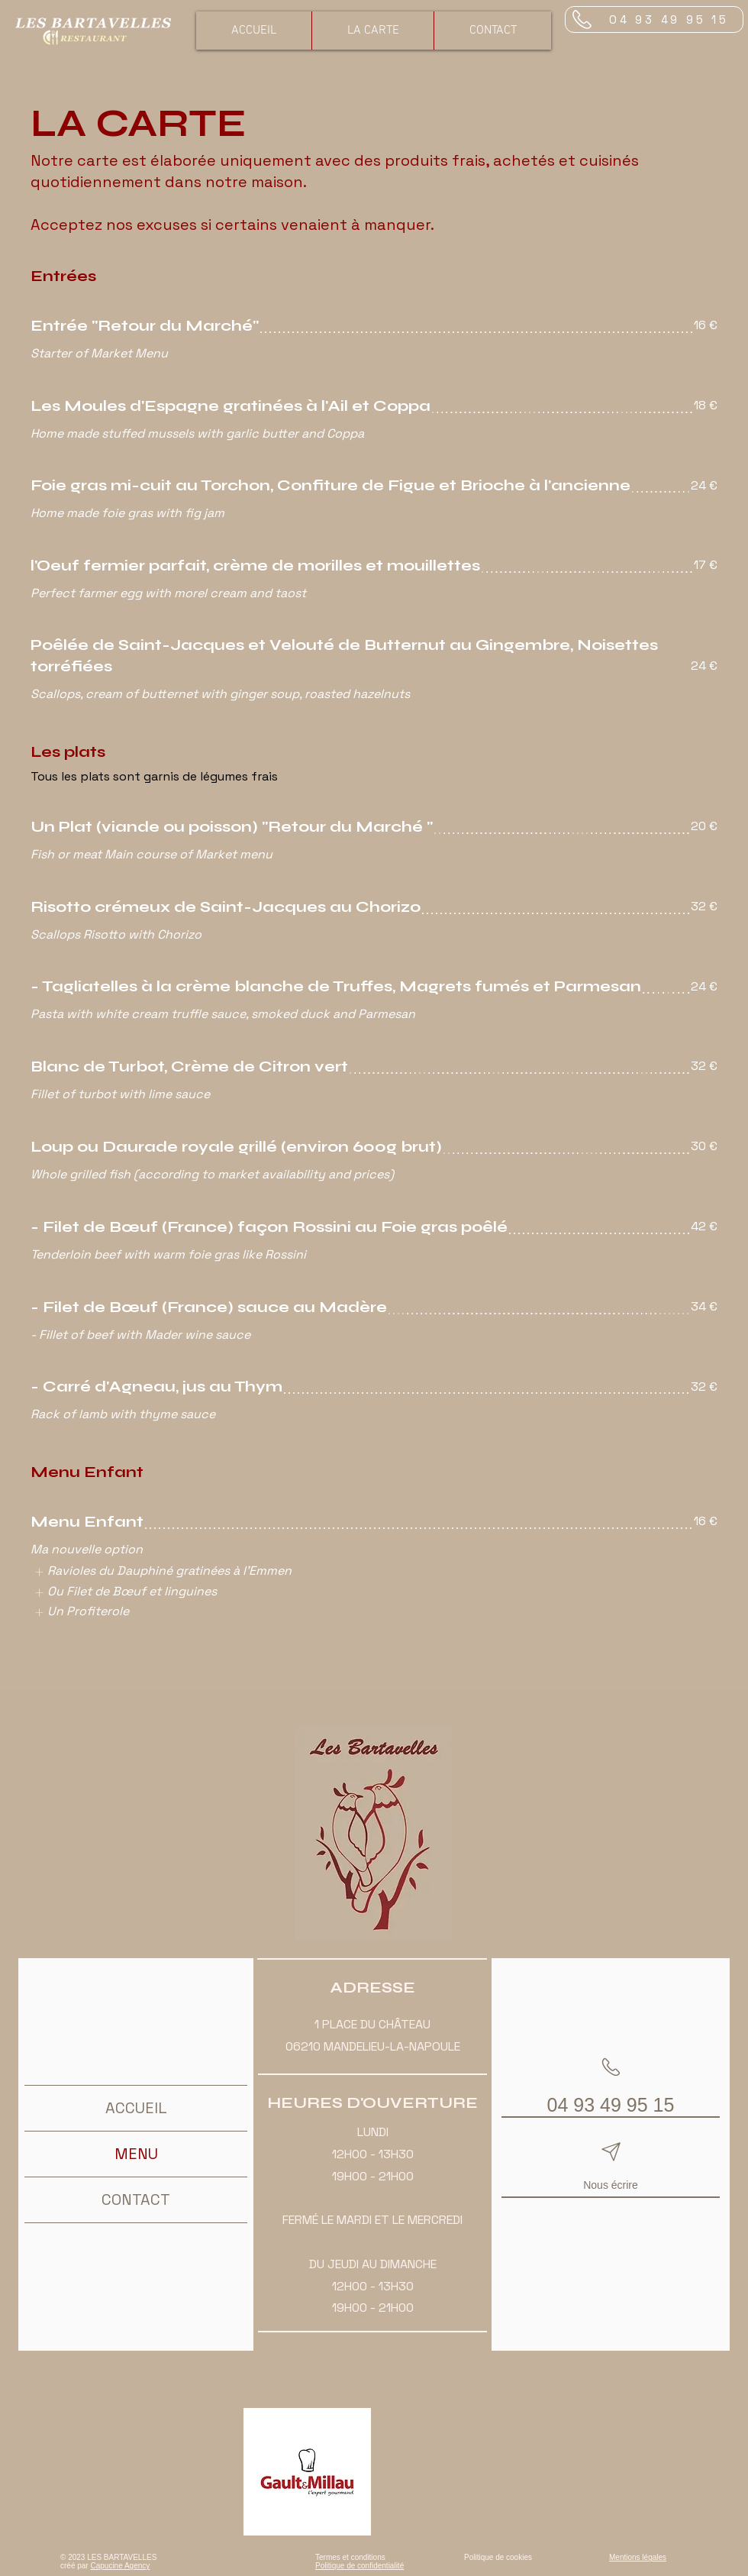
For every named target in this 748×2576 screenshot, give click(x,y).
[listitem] (163, 1571)
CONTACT (136, 2199)
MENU (136, 2154)
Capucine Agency (120, 2565)
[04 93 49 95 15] (654, 19)
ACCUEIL (136, 2108)
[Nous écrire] (610, 2165)
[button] (372, 30)
